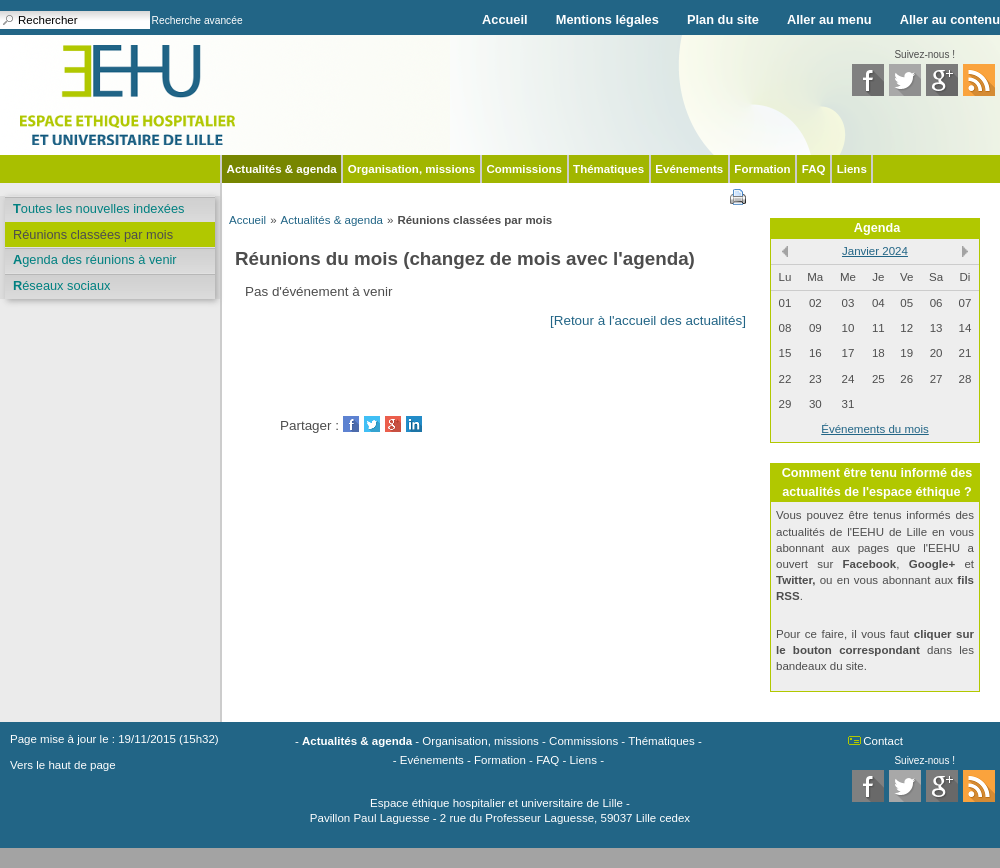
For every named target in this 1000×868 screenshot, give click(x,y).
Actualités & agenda (282, 169)
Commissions (524, 169)
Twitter (372, 424)
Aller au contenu (950, 19)
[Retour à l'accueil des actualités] (648, 320)
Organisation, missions (411, 169)
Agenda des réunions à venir (95, 259)
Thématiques (608, 169)
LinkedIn (414, 424)
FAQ (814, 169)
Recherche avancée (197, 20)
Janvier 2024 (875, 251)
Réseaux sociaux (61, 285)
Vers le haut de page (63, 765)
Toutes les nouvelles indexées (98, 208)
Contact (883, 741)
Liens (852, 169)
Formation (762, 169)
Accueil (505, 19)
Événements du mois (875, 429)
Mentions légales (607, 19)
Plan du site (723, 19)
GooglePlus (393, 424)
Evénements (689, 169)
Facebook (351, 424)
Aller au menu (829, 19)
